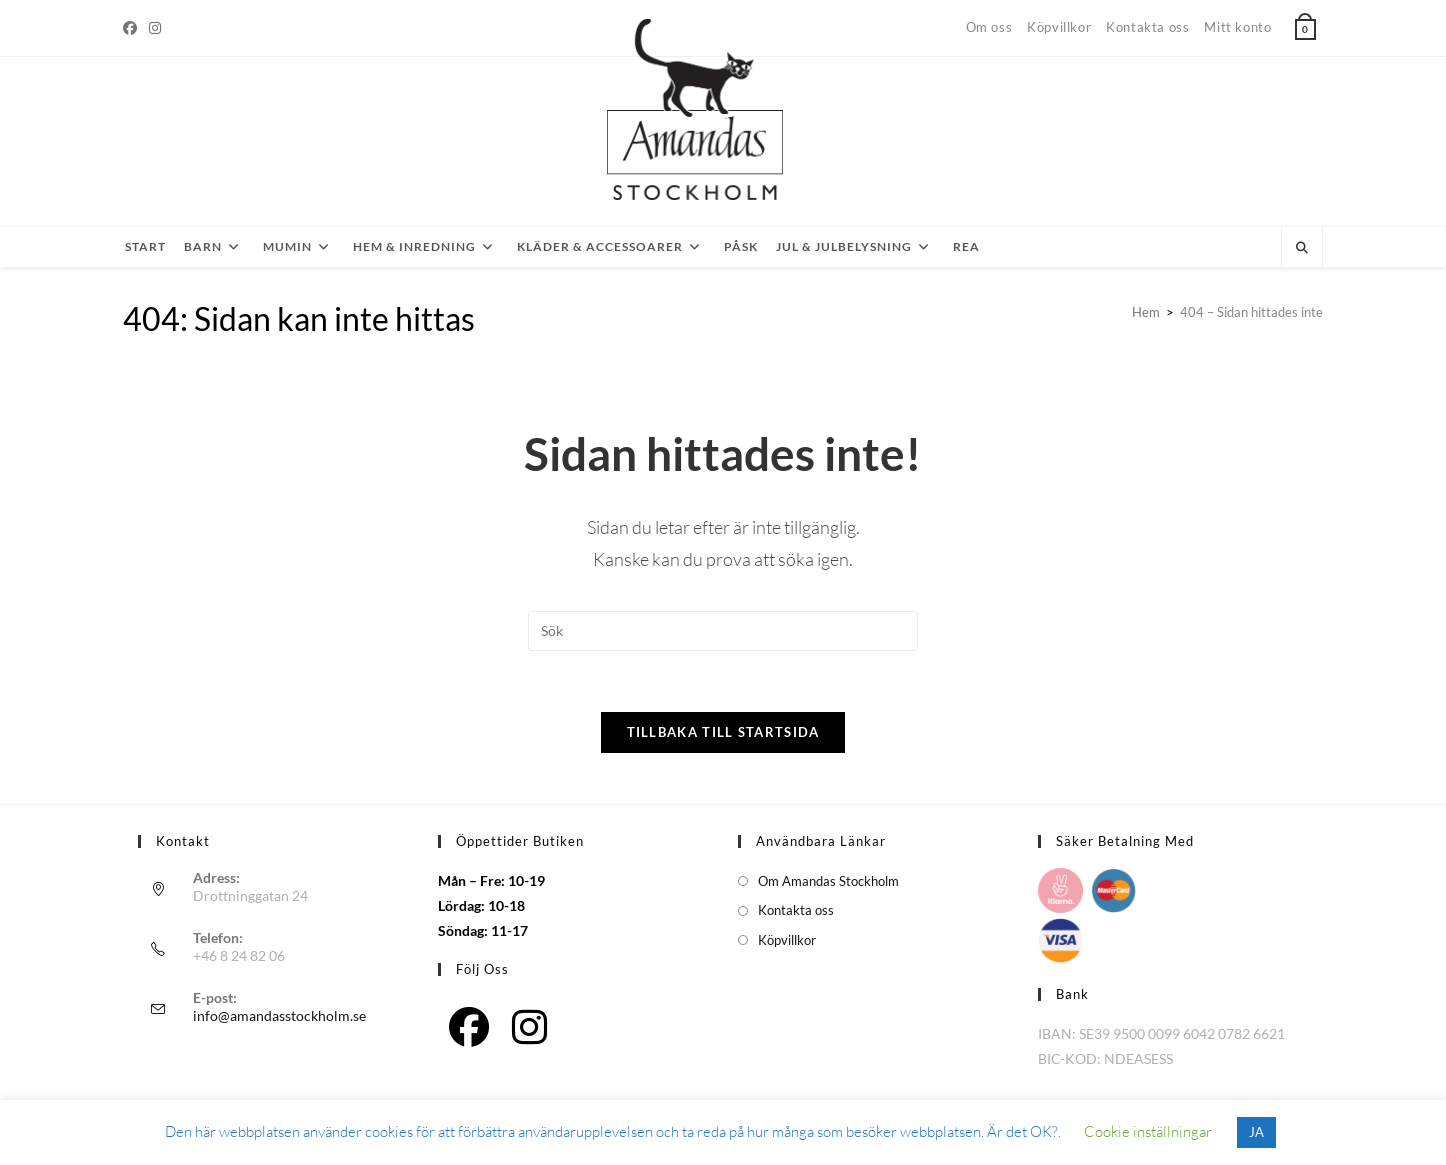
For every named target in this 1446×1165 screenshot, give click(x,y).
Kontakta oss (1147, 27)
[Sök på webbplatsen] (1302, 248)
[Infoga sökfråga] (723, 631)
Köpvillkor (1059, 27)
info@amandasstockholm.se (279, 1015)
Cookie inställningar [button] (1148, 1131)
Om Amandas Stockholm (828, 881)
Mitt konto (1237, 27)
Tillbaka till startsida (723, 732)
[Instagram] (155, 28)
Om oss (989, 27)
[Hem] (1146, 312)
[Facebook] (133, 28)
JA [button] (1256, 1132)
